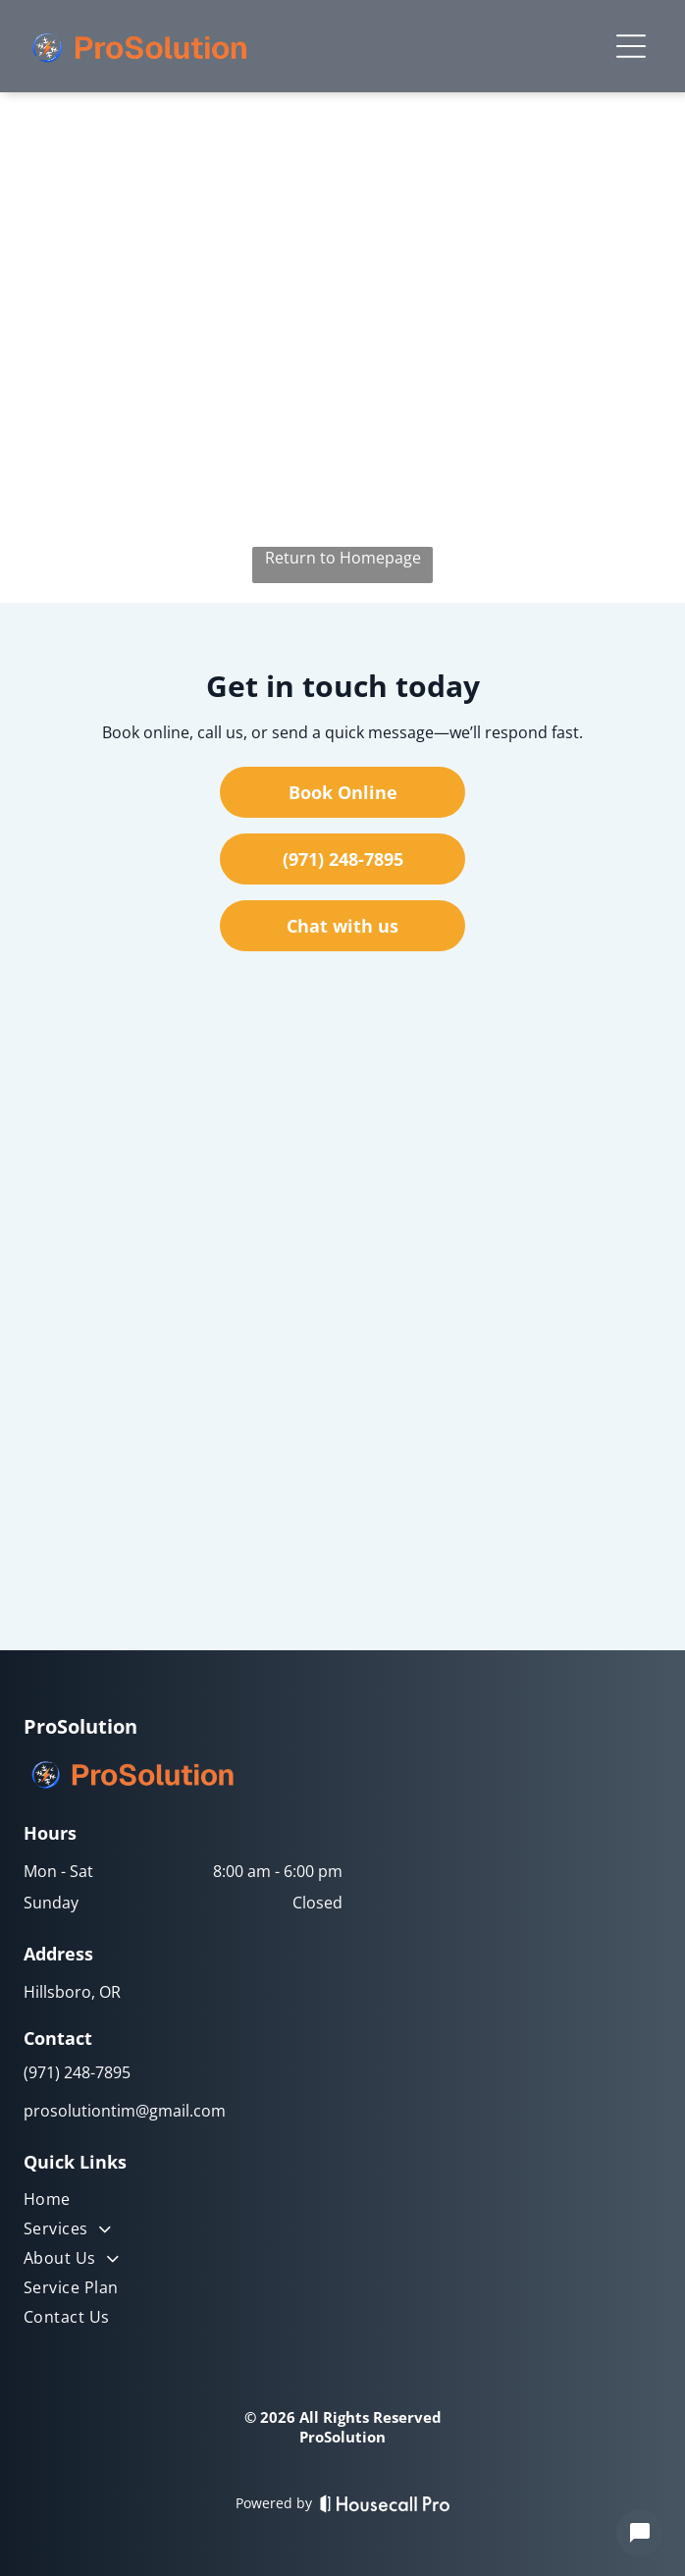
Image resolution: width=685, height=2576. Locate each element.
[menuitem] (183, 2203)
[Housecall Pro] (385, 2503)
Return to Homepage (343, 557)
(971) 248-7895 (77, 2072)
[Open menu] (631, 46)
